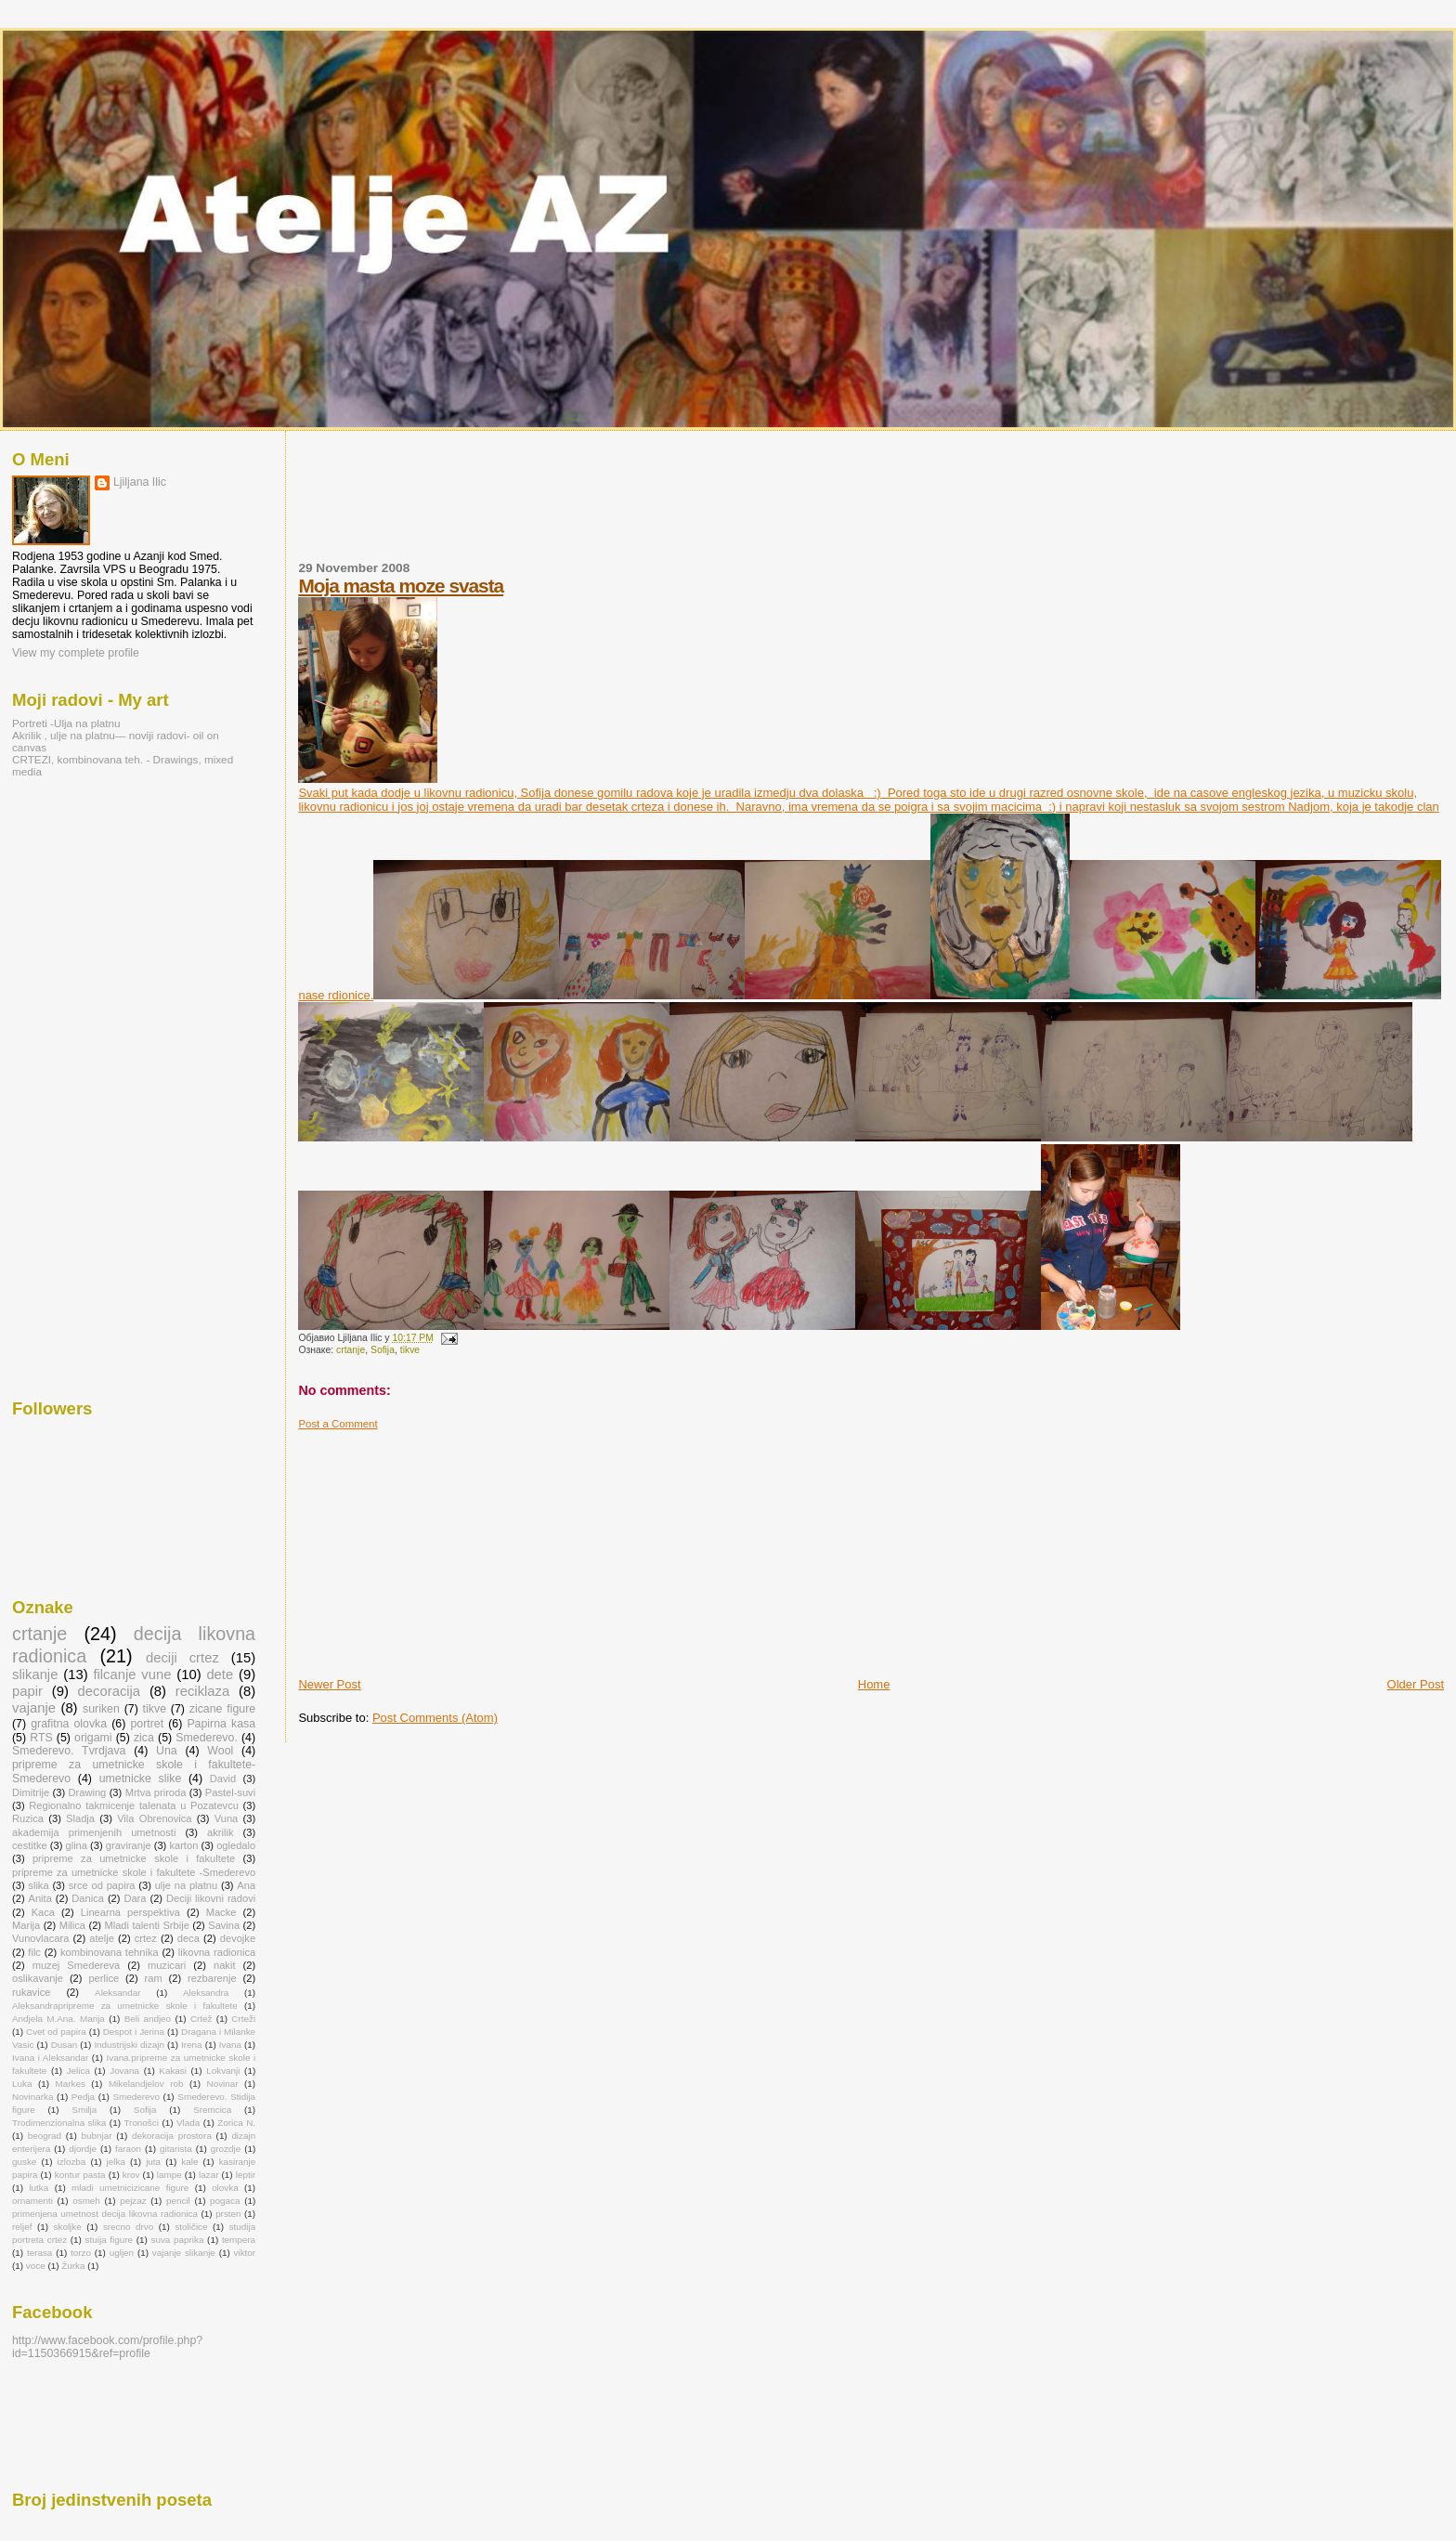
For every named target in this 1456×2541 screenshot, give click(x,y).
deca (188, 1938)
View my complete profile (75, 652)
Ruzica (28, 1818)
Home (874, 1684)
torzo (81, 2253)
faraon (128, 2149)
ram (153, 1978)
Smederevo (136, 2096)
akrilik (220, 1832)
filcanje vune (132, 1674)
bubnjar (97, 2136)
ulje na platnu (186, 1885)
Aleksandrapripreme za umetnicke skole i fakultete (125, 2005)
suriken (101, 1708)
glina (76, 1845)
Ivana (230, 2044)
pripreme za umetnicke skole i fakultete (133, 1858)
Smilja (84, 2109)
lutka (38, 2188)
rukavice (31, 1992)
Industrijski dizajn (129, 2044)
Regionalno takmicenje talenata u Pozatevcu (134, 1805)
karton (183, 1845)
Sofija (382, 1350)
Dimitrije (30, 1792)
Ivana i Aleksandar (50, 2057)
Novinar (223, 2083)
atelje (101, 1938)
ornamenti (32, 2201)
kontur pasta (80, 2175)
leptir (245, 2175)
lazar (208, 2175)
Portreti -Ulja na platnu (66, 723)
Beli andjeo (147, 2018)
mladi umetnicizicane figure (130, 2188)
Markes (69, 2083)
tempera (238, 2240)
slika (38, 1885)
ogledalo (235, 1845)
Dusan (64, 2044)
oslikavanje (37, 1978)
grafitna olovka (69, 1723)
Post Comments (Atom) (435, 1718)
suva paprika (176, 2240)
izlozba (72, 2162)
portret (146, 1723)
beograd (44, 2136)
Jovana (124, 2070)
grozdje (225, 2149)
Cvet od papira (56, 2031)
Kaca (43, 1912)
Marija (26, 1925)
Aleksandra (205, 1992)
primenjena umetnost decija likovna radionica (105, 2214)
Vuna (226, 1818)
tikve (410, 1350)
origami (92, 1737)
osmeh (86, 2201)
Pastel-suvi (230, 1792)
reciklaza (202, 1691)
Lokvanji (223, 2070)
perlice (103, 1978)
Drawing (88, 1792)
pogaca (225, 2201)
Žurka (72, 2266)
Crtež (201, 2018)
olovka (225, 2188)
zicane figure (222, 1708)
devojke (237, 1938)
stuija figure (109, 2240)
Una (166, 1750)
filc (34, 1952)
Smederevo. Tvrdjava (68, 1750)
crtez (146, 1938)
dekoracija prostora (172, 2136)
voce (36, 2266)
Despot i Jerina (133, 2031)
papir (27, 1691)
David (223, 1778)
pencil (178, 2201)
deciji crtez (182, 1657)
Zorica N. (236, 2123)
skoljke (68, 2227)
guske (24, 2162)
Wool (220, 1750)
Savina (224, 1925)
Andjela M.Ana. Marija (58, 2018)
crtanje (350, 1350)
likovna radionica (216, 1952)
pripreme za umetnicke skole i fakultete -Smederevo (133, 1872)
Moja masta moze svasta (400, 585)
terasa (39, 2253)
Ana (246, 1885)
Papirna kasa (221, 1723)
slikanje (35, 1674)
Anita (40, 1898)
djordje (83, 2149)
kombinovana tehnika (109, 1952)
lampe (169, 2175)
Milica (72, 1925)
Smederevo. (207, 1737)
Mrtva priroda (156, 1792)
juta (153, 2162)
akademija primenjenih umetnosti (94, 1832)
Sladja (80, 1818)
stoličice (191, 2227)
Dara (135, 1898)
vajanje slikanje (183, 2253)
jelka (116, 2162)
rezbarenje (212, 1978)
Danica (88, 1898)
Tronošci (141, 2123)
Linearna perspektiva (130, 1912)
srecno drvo (128, 2227)
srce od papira (102, 1885)
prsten (227, 2214)
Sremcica (212, 2109)
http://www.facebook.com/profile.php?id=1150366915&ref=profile (107, 2347)
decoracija (109, 1691)
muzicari (167, 1965)
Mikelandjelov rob (146, 2083)
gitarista (176, 2149)
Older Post (1415, 1684)
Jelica (78, 2070)
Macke (221, 1912)
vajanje (34, 1708)
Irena (191, 2044)
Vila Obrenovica (154, 1818)
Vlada (188, 2123)
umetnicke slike (140, 1778)
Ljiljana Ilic (139, 482)
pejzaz (133, 2201)
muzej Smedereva (76, 1965)
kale (189, 2162)
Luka (22, 2083)
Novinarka (32, 2096)
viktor (245, 2253)
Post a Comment (337, 1423)
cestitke (29, 1845)
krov (131, 2175)
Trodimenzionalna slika (59, 2123)
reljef (22, 2227)
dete (219, 1674)
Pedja (83, 2096)
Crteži (243, 2018)
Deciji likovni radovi (210, 1898)
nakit (224, 1965)
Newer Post (329, 1684)
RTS (41, 1737)
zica (144, 1737)
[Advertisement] (636, 507)
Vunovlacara (40, 1938)
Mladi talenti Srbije (146, 1925)
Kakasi (173, 2070)
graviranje (128, 1845)
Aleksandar (117, 1992)
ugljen (122, 2253)
